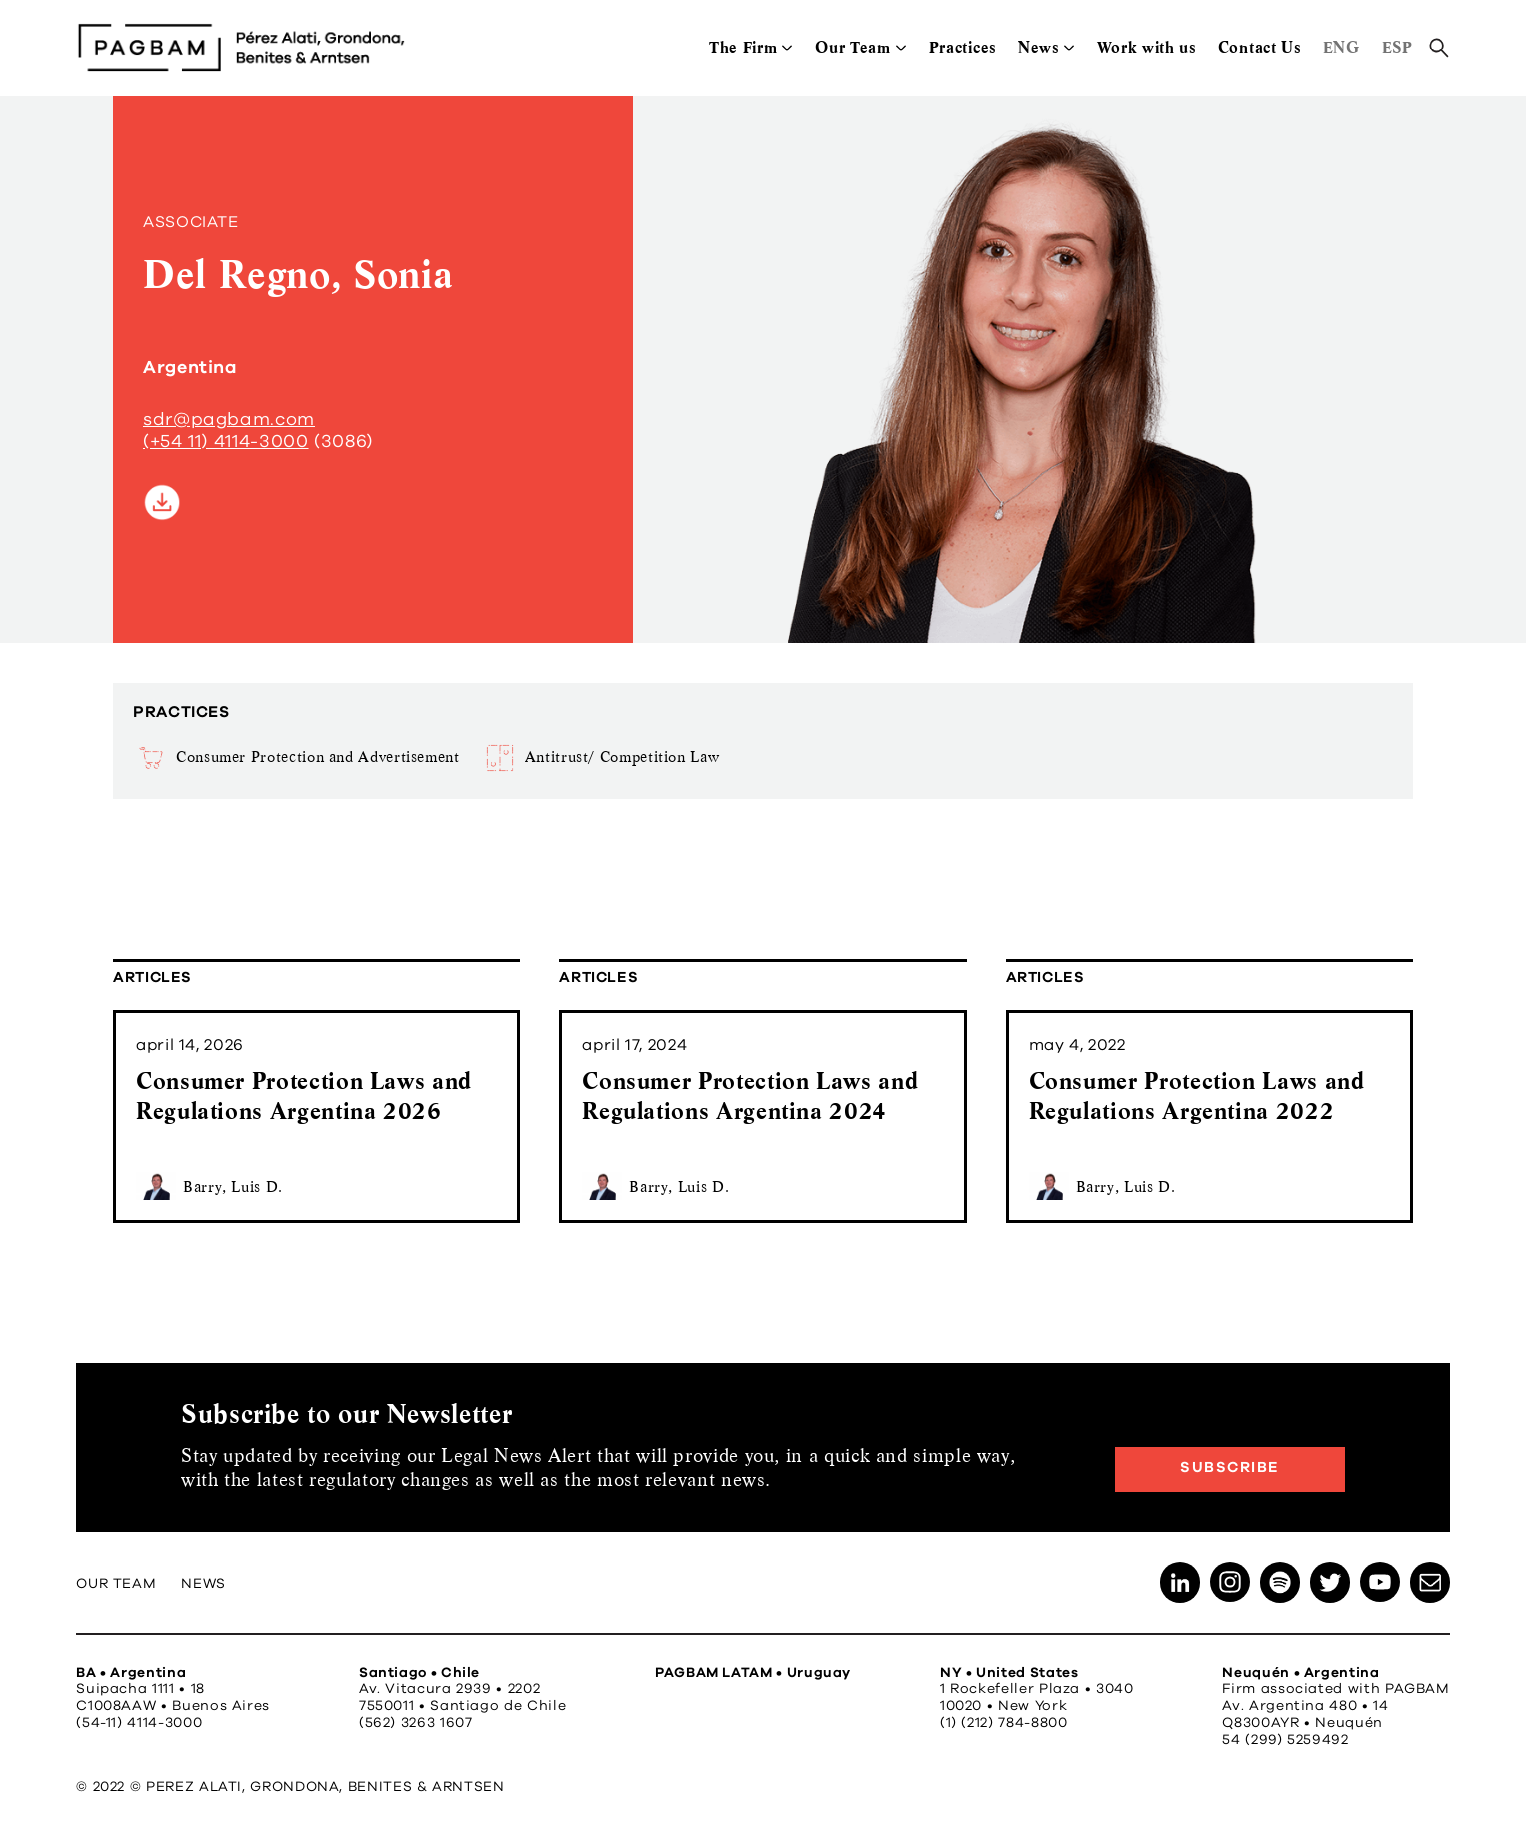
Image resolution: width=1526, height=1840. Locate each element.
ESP (1397, 47)
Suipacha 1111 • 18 (140, 1689)
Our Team (852, 47)
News (1038, 47)
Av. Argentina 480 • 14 (1305, 1706)
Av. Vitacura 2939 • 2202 (449, 1689)
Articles (152, 977)
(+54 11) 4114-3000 (226, 442)
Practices (962, 47)
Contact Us (1259, 47)
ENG (1341, 47)
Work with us (1146, 47)
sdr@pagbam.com (229, 420)
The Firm (743, 47)
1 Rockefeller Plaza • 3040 (1037, 1689)
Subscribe (1230, 1467)
